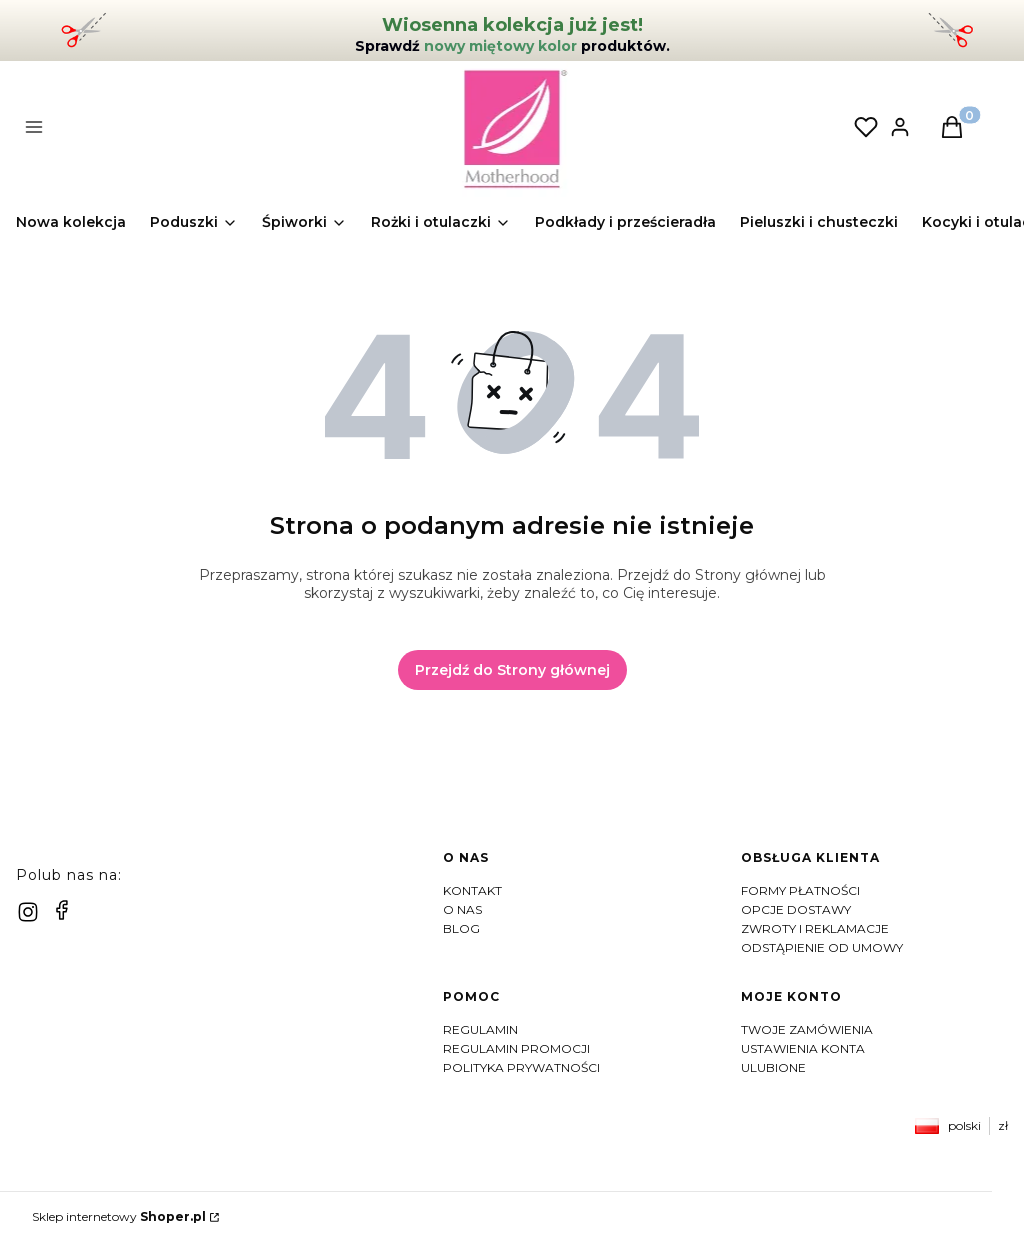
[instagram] (28, 912)
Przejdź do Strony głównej (512, 670)
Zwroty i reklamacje (815, 928)
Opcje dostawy (796, 909)
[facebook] (62, 910)
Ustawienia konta (803, 1048)
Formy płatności (800, 890)
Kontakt (472, 890)
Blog (461, 928)
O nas (462, 909)
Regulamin (480, 1029)
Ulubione (773, 1067)
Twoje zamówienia (807, 1029)
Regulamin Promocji (516, 1048)
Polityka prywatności (521, 1067)
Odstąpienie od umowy (822, 947)
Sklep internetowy (119, 1216)
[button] (271, 129)
